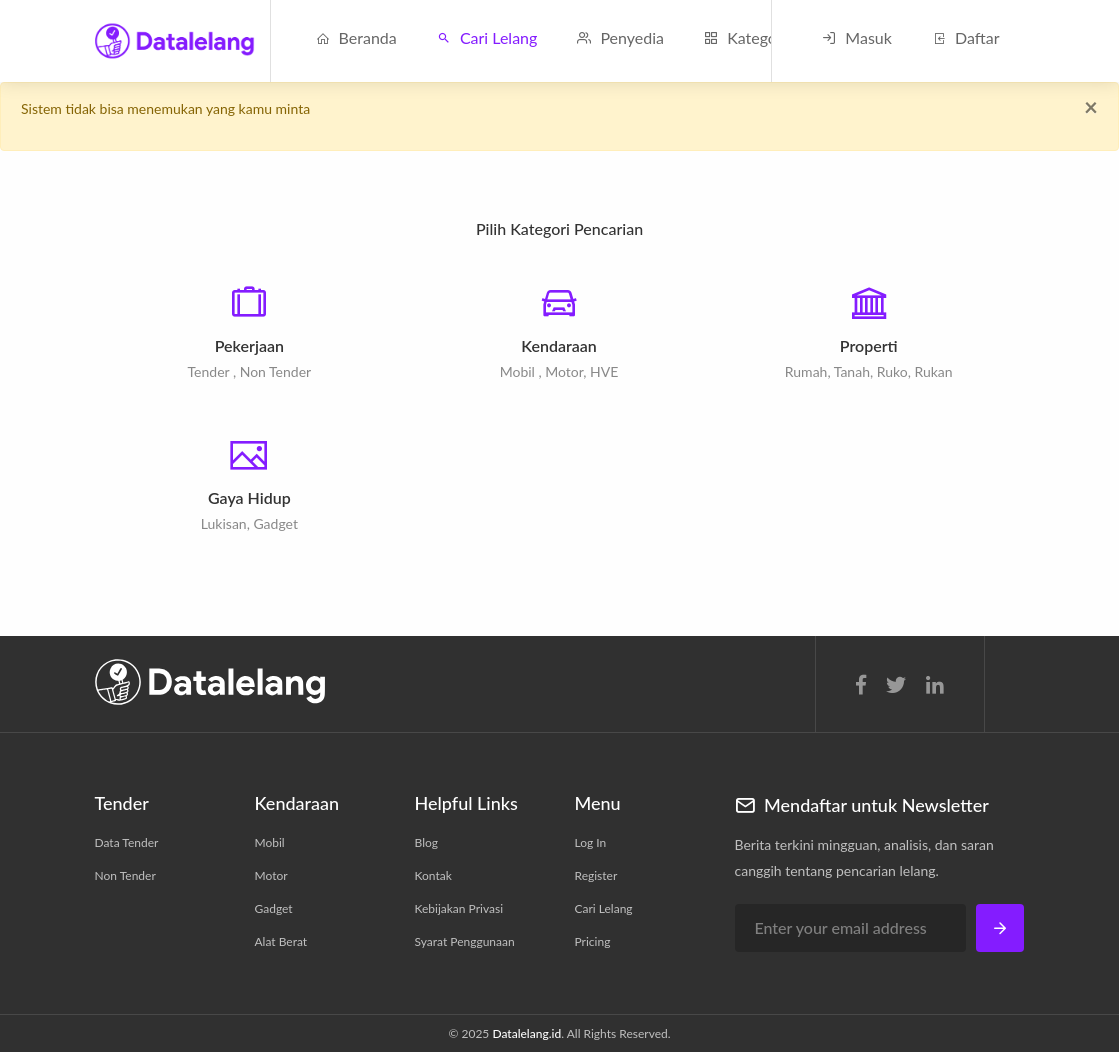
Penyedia (620, 37)
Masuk (857, 37)
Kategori (745, 37)
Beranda (356, 37)
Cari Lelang (487, 37)
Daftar (966, 37)
